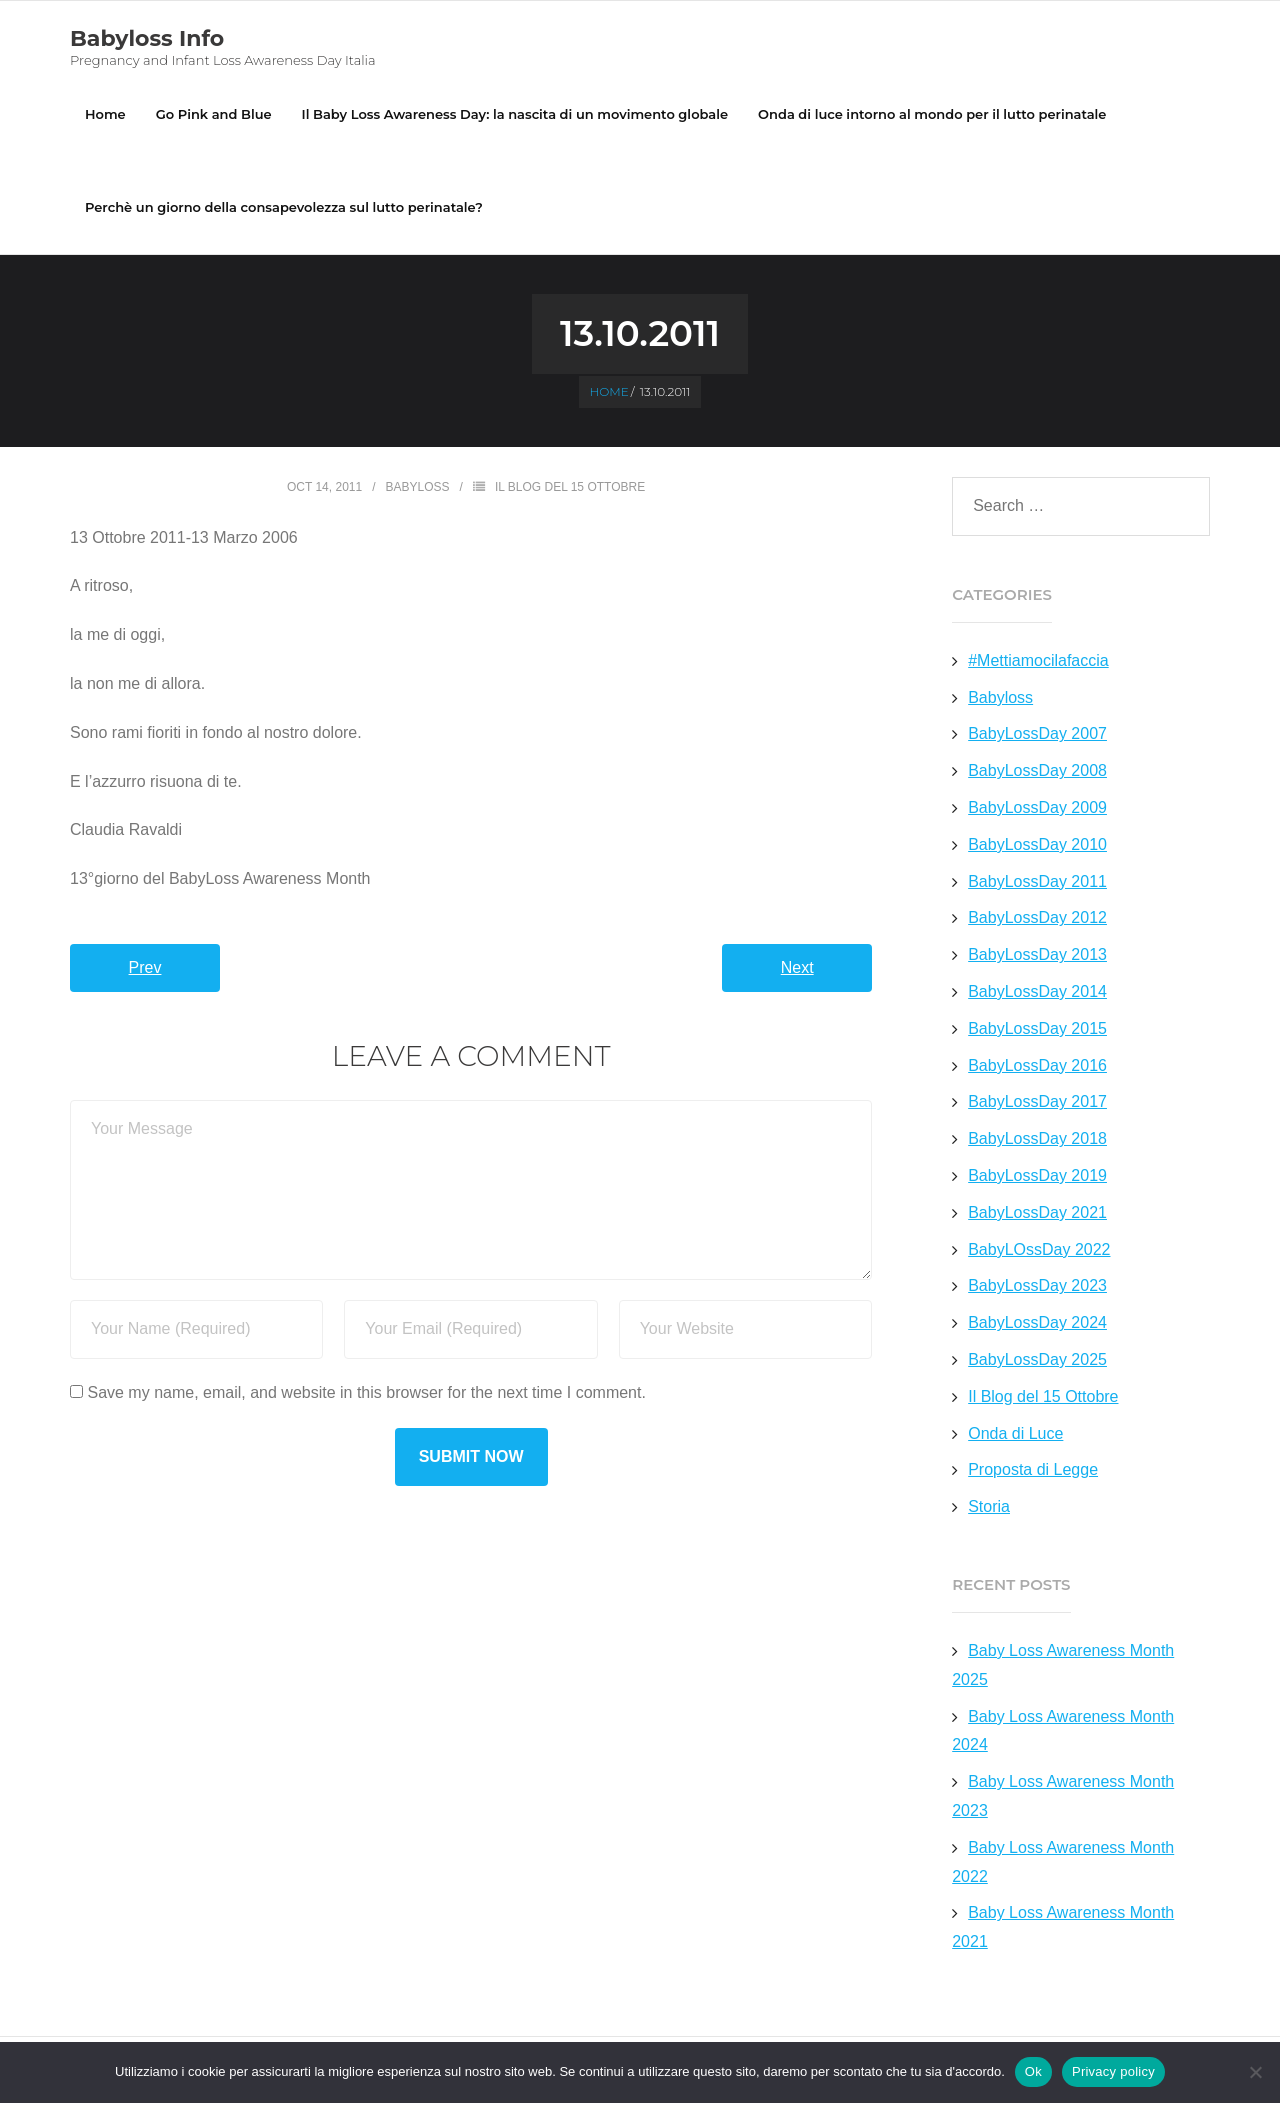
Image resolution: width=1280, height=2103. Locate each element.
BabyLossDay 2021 (1037, 1213)
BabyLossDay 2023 (1037, 1286)
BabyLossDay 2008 (1037, 771)
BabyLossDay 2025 (1037, 1360)
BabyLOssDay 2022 (1039, 1250)
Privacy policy (1113, 2071)
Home (105, 114)
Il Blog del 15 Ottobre (570, 488)
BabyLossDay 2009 (1037, 808)
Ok (1033, 2071)
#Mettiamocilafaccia (1038, 661)
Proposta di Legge (1033, 1470)
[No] (1255, 2072)
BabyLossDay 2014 (1037, 992)
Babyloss (418, 488)
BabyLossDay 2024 (1037, 1323)
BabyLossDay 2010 (1037, 845)
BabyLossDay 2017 (1037, 1102)
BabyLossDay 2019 (1037, 1176)
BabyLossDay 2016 (1037, 1066)
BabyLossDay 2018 (1037, 1139)
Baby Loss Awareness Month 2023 (1063, 1797)
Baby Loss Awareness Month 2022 (1063, 1863)
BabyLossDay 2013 (1037, 955)
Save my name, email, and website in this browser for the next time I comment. (366, 1393)
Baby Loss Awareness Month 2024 (1063, 1731)
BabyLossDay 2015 (1037, 1029)
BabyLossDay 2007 (1037, 734)
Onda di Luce (1015, 1434)
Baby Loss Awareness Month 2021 (1063, 1928)
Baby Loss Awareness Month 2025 (1063, 1666)
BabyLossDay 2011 (1037, 882)
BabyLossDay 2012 (1037, 918)
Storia (989, 1507)
